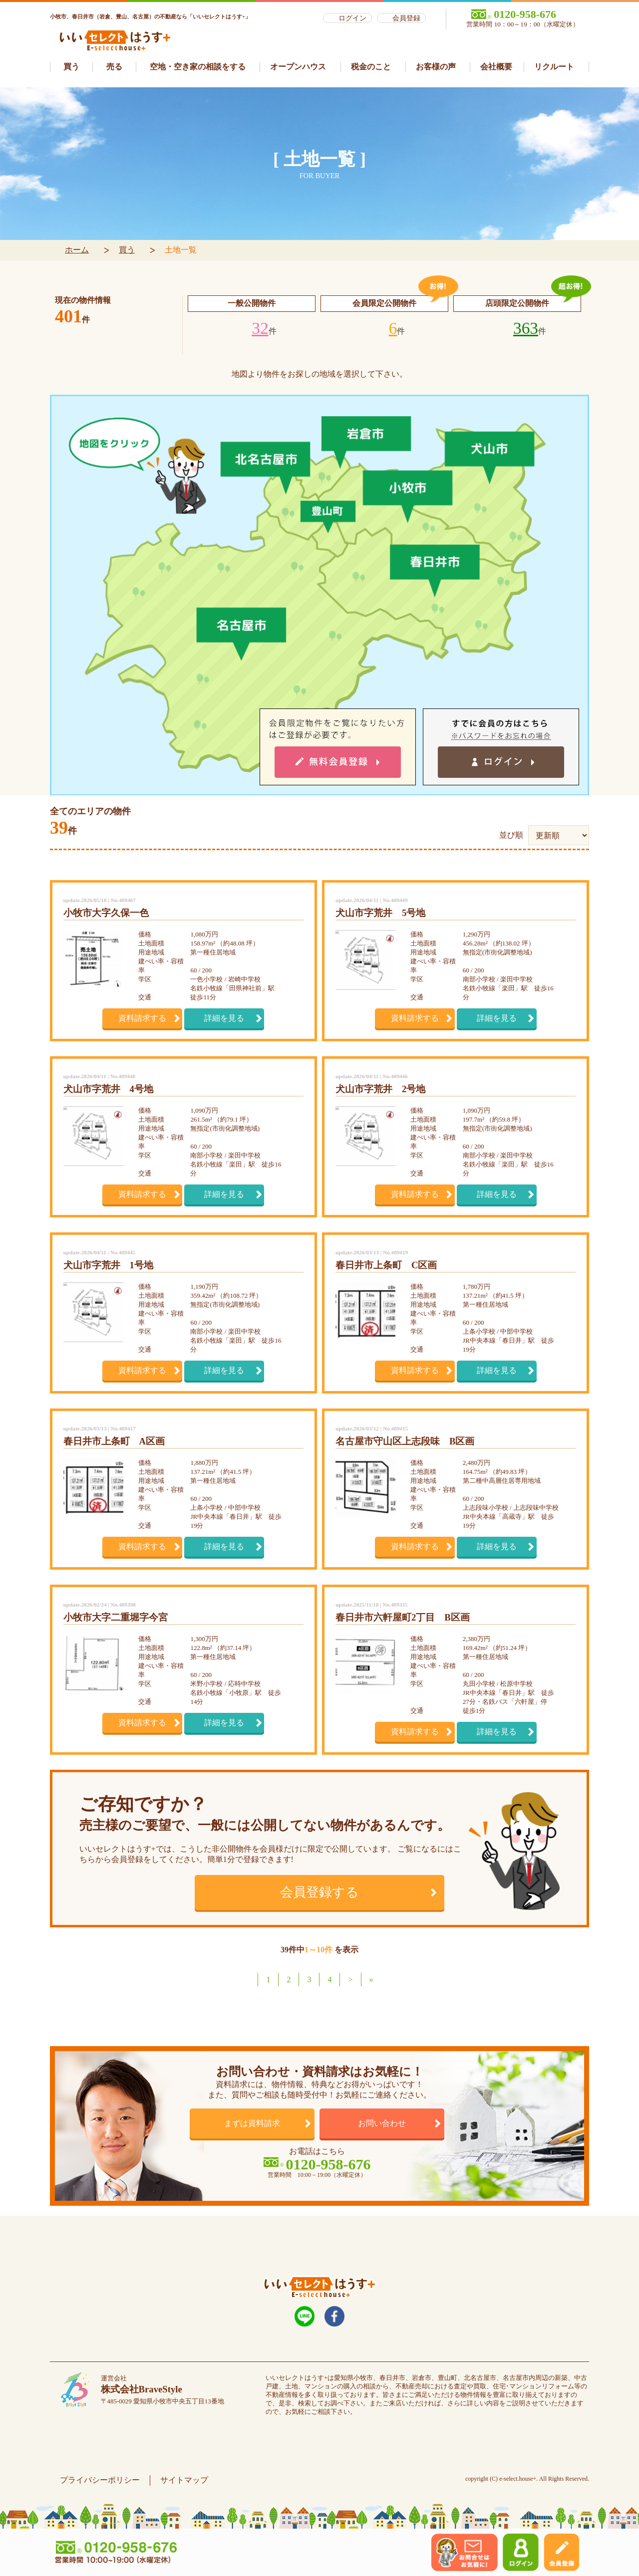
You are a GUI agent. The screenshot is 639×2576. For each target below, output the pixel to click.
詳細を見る (224, 1018)
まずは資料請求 (252, 2123)
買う (127, 249)
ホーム (77, 249)
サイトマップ (184, 2480)
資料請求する (142, 1018)
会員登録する (319, 1892)
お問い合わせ (382, 2123)
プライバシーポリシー (100, 2480)
